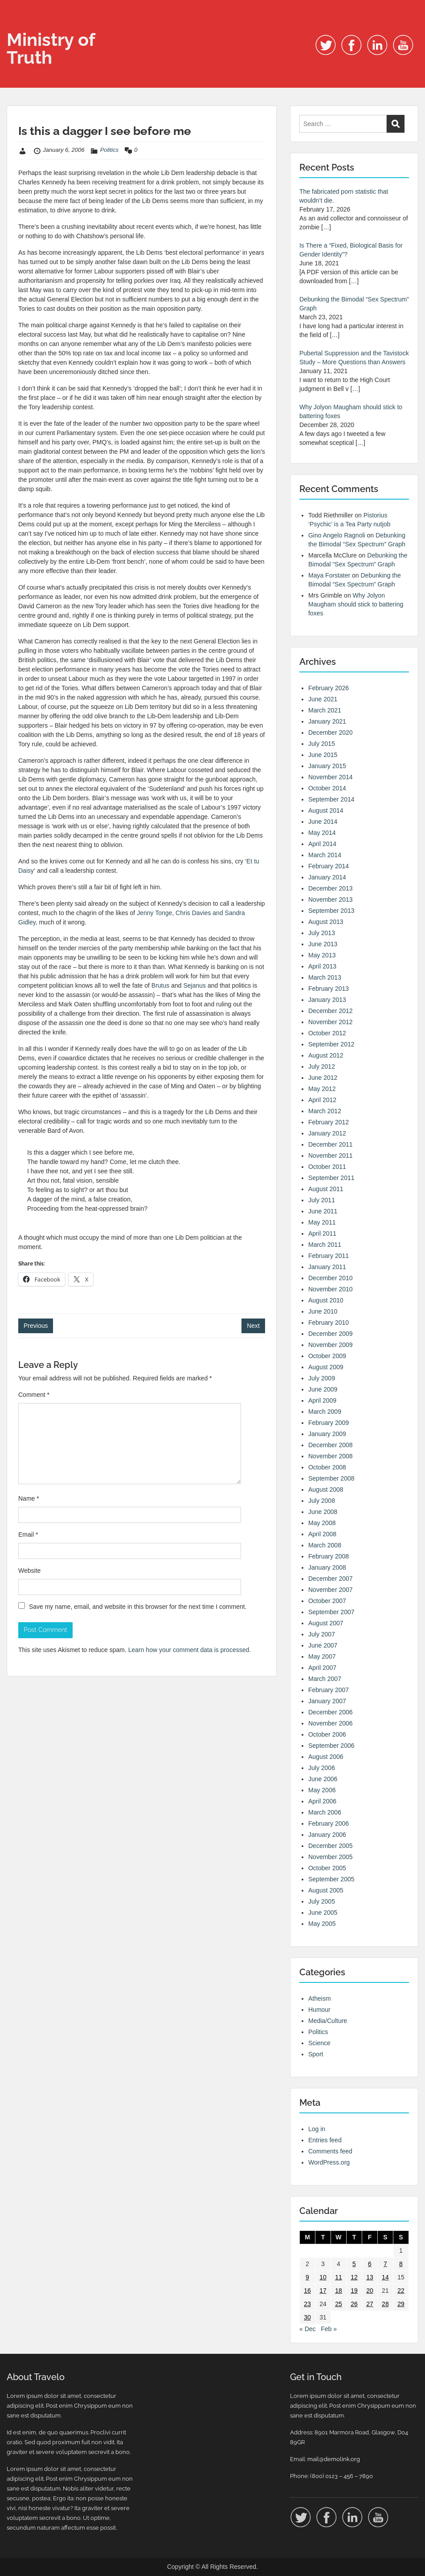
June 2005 (322, 1912)
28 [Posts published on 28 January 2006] (385, 2303)
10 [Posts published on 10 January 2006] (323, 2277)
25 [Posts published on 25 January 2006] (338, 2303)
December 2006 (330, 1712)
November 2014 (330, 777)
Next (253, 1325)
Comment (33, 1394)
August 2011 (325, 1188)
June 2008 (322, 1511)
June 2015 (322, 754)
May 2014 (321, 832)
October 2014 (327, 788)
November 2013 (330, 899)
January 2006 (327, 1834)
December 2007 (330, 1578)
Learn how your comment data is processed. (189, 1649)
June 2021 (322, 699)
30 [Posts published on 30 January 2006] (307, 2317)
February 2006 (328, 1823)
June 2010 (322, 1311)
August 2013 (325, 921)
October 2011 (327, 1166)
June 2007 (322, 1645)
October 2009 (327, 1355)
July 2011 (321, 1200)
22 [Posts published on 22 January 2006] (401, 2290)
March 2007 (324, 1678)
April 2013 (322, 966)
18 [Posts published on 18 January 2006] (338, 2290)
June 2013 (322, 944)
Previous (36, 1325)
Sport (315, 2054)
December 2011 (330, 1144)
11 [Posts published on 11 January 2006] (338, 2277)
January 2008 (327, 1567)
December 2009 (330, 1333)
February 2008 (328, 1556)
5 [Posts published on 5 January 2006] (354, 2263)
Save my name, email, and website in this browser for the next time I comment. (138, 1606)
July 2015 (321, 743)
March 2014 (324, 855)
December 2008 (330, 1445)
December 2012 (330, 1010)
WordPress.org (329, 2162)
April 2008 (322, 1534)
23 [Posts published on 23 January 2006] (307, 2303)
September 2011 (331, 1177)
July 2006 (321, 1767)
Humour (319, 2009)
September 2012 (331, 1044)
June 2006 (322, 1778)
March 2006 (324, 1812)
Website (29, 1570)
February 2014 (328, 866)
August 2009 (325, 1367)
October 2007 (327, 1600)
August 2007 (325, 1623)
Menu (16, 24)
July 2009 (321, 1378)
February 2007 (328, 1689)
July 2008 (321, 1500)
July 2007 (321, 1634)
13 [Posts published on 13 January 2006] (369, 2277)
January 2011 (327, 1266)
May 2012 (321, 1088)
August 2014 (325, 810)
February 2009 (328, 1422)
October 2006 (327, 1734)
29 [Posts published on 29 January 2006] (401, 2303)
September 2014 (331, 799)
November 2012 (330, 1022)
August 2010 (325, 1300)
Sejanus (194, 985)
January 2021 (327, 721)
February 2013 (328, 988)
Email (28, 1534)
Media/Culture (327, 2020)
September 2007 (331, 1612)
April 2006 (322, 1801)
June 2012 (322, 1077)
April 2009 (322, 1400)
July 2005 (321, 1901)
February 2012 (328, 1122)
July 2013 (321, 932)
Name (28, 1498)
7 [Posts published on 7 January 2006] (385, 2263)
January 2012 (327, 1133)
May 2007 (321, 1656)
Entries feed (325, 2140)
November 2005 (330, 1856)
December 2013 (330, 888)
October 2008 (327, 1467)
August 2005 (325, 1890)
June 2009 (322, 1389)
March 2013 (324, 977)
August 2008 (325, 1489)
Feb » (329, 2328)
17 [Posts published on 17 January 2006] (323, 2290)
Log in (316, 2128)
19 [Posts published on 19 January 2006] (354, 2290)
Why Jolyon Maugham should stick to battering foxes (355, 604)
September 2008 (331, 1478)
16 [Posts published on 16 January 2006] (307, 2290)
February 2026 (328, 688)
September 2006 (331, 1745)
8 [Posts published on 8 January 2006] (401, 2263)
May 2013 (321, 955)
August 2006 (325, 1756)
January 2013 (327, 999)
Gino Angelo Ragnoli (336, 535)
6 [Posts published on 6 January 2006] (370, 2263)
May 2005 (321, 1923)
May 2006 (321, 1790)
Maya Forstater (329, 575)
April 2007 (322, 1667)
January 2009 (327, 1433)
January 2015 (327, 765)
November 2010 (330, 1289)
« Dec (307, 2328)
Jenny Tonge (154, 912)
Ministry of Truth (51, 48)
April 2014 (322, 843)
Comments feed (330, 2151)
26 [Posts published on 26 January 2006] (354, 2303)
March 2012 (324, 1111)
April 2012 (322, 1099)
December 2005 (330, 1845)
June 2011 (322, 1211)
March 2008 (324, 1545)
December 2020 (330, 732)
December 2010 (330, 1278)
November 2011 (330, 1155)
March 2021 (324, 710)
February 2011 (328, 1255)
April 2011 (322, 1233)
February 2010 (328, 1322)
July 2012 (321, 1066)
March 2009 (324, 1411)
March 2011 (324, 1244)
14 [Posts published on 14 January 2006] (385, 2277)
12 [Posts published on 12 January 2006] (354, 2277)
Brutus (160, 985)
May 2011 (321, 1222)
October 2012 (327, 1033)
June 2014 (322, 821)
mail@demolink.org (333, 2459)
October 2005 (327, 1868)
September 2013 (331, 910)
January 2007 (327, 1701)
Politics (109, 150)
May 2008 (321, 1522)
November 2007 (330, 1589)
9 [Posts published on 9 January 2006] (307, 2277)
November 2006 (330, 1723)
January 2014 (327, 877)
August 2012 (325, 1055)
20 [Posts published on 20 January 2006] (369, 2290)
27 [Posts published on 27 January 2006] (369, 2303)
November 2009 (330, 1344)
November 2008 (330, 1456)
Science (319, 2043)
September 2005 (331, 1879)
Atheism (319, 1998)
